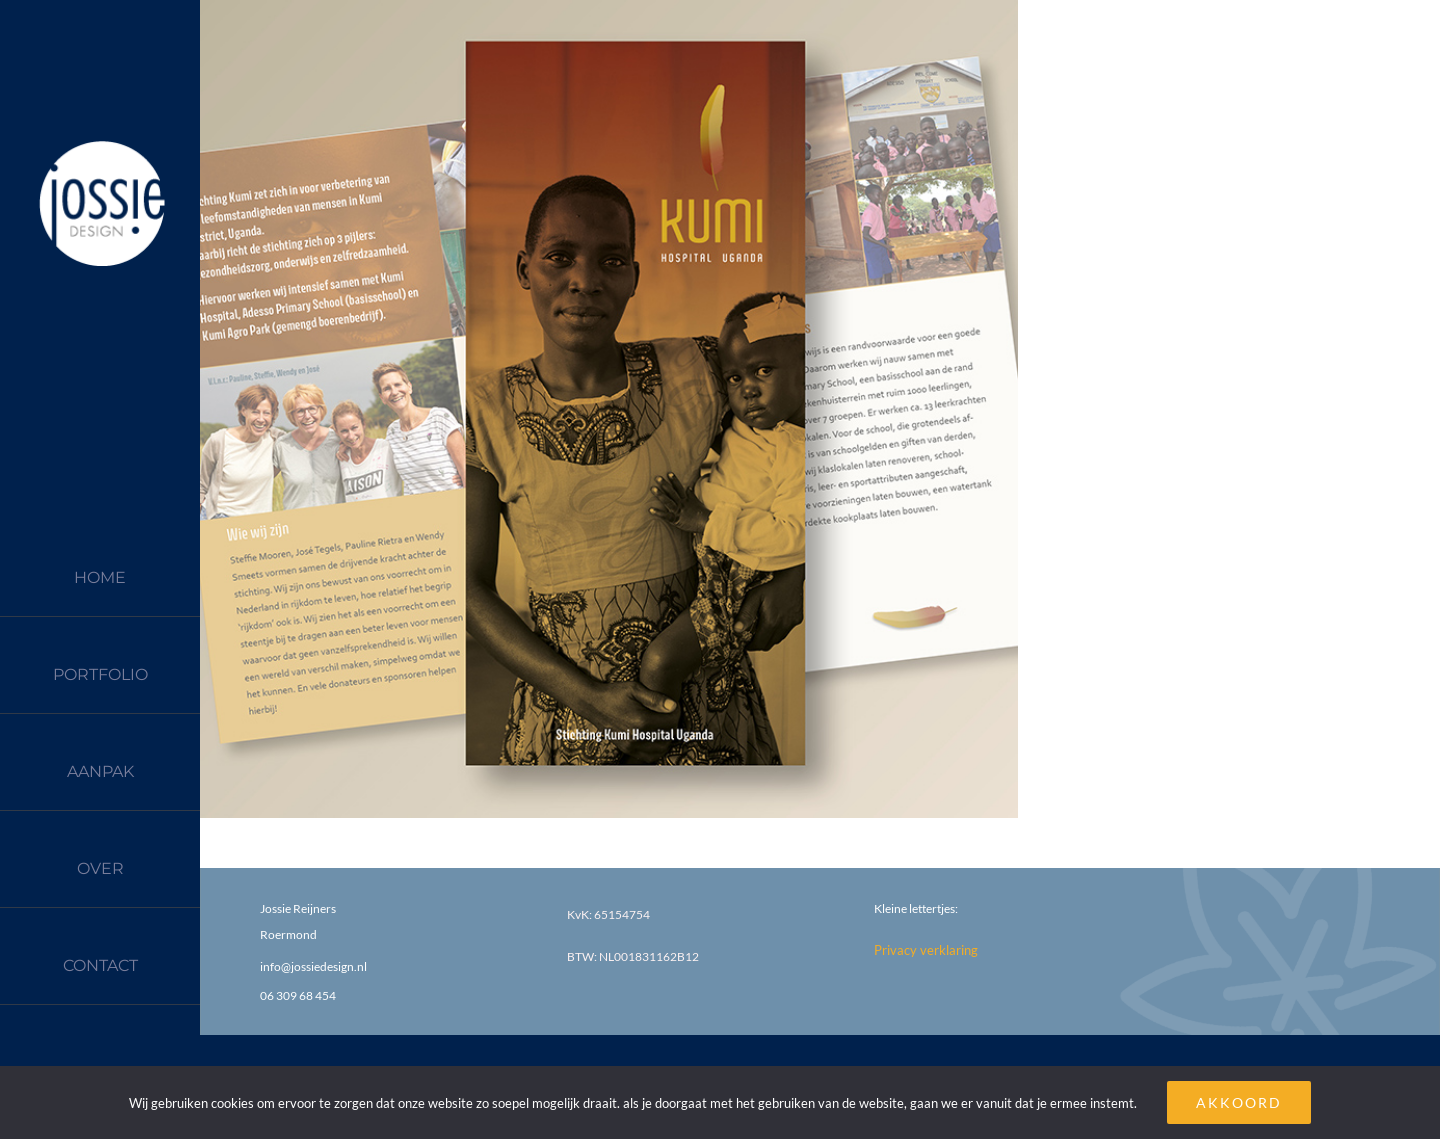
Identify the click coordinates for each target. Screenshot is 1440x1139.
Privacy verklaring (926, 950)
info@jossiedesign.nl (313, 966)
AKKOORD (1239, 1102)
